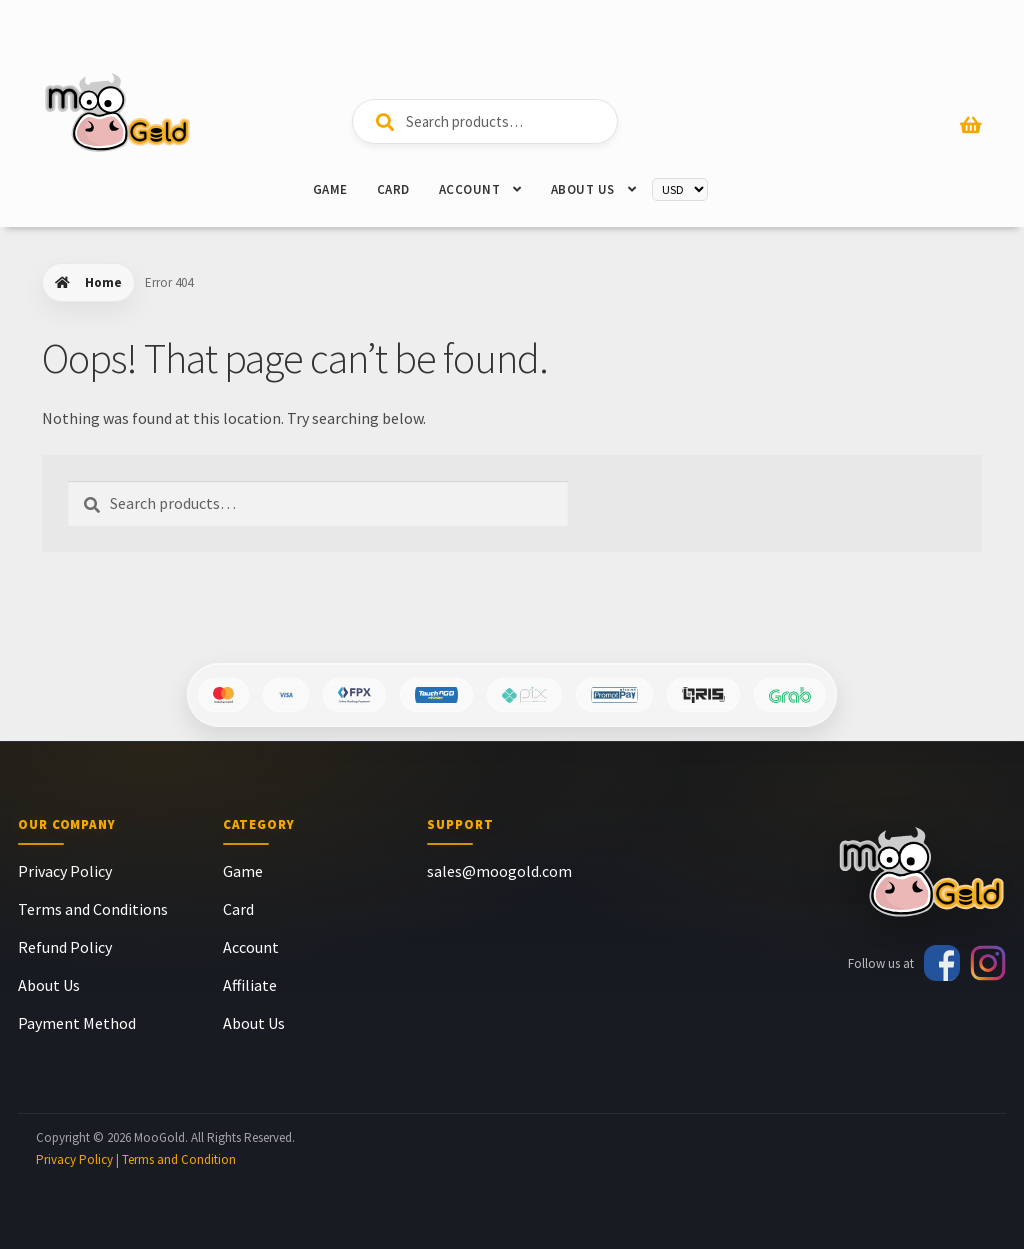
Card (393, 189)
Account (470, 189)
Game (330, 189)
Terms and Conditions (93, 909)
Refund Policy (65, 947)
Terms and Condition (179, 1159)
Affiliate (250, 985)
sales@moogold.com (499, 871)
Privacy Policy (65, 871)
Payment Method (77, 1023)
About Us (583, 189)
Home (103, 282)
